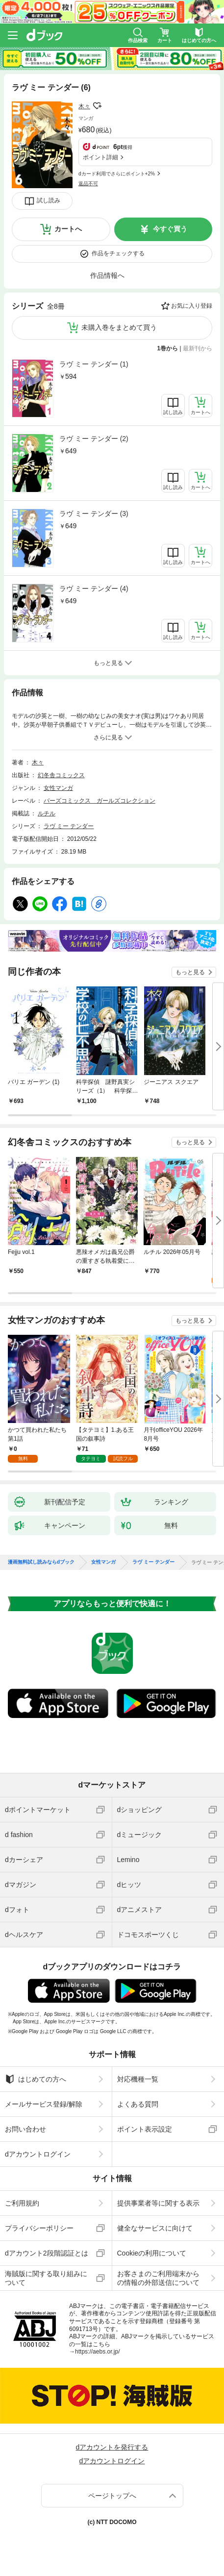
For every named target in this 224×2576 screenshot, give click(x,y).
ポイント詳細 (100, 157)
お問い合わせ (25, 2129)
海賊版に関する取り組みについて (46, 2278)
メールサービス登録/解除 (43, 2104)
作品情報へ (107, 275)
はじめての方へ (35, 2079)
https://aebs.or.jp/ (97, 2351)
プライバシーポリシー (39, 2228)
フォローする (97, 106)
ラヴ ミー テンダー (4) (93, 588)
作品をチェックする (118, 253)
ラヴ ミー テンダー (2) (93, 438)
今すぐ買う (170, 229)
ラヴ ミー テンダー (69, 826)
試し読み (48, 200)
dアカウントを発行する (112, 2447)
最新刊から (197, 348)
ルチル (46, 813)
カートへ (68, 229)
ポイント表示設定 (144, 2129)
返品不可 (88, 183)
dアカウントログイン (38, 2154)
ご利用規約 (22, 2203)
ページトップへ (112, 2496)
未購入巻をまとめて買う (119, 327)
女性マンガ (58, 788)
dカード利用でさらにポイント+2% (116, 173)
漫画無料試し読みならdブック (41, 1562)
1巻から (167, 348)
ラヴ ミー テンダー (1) (93, 364)
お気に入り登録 (191, 305)
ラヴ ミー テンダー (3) (93, 513)
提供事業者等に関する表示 (158, 2203)
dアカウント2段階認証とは (46, 2253)
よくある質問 (137, 2104)
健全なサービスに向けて (155, 2228)
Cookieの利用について (152, 2253)
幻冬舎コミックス (61, 775)
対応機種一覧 (137, 2079)
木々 (84, 106)
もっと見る (190, 972)
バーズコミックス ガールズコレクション (99, 800)
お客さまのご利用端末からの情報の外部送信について (158, 2278)
